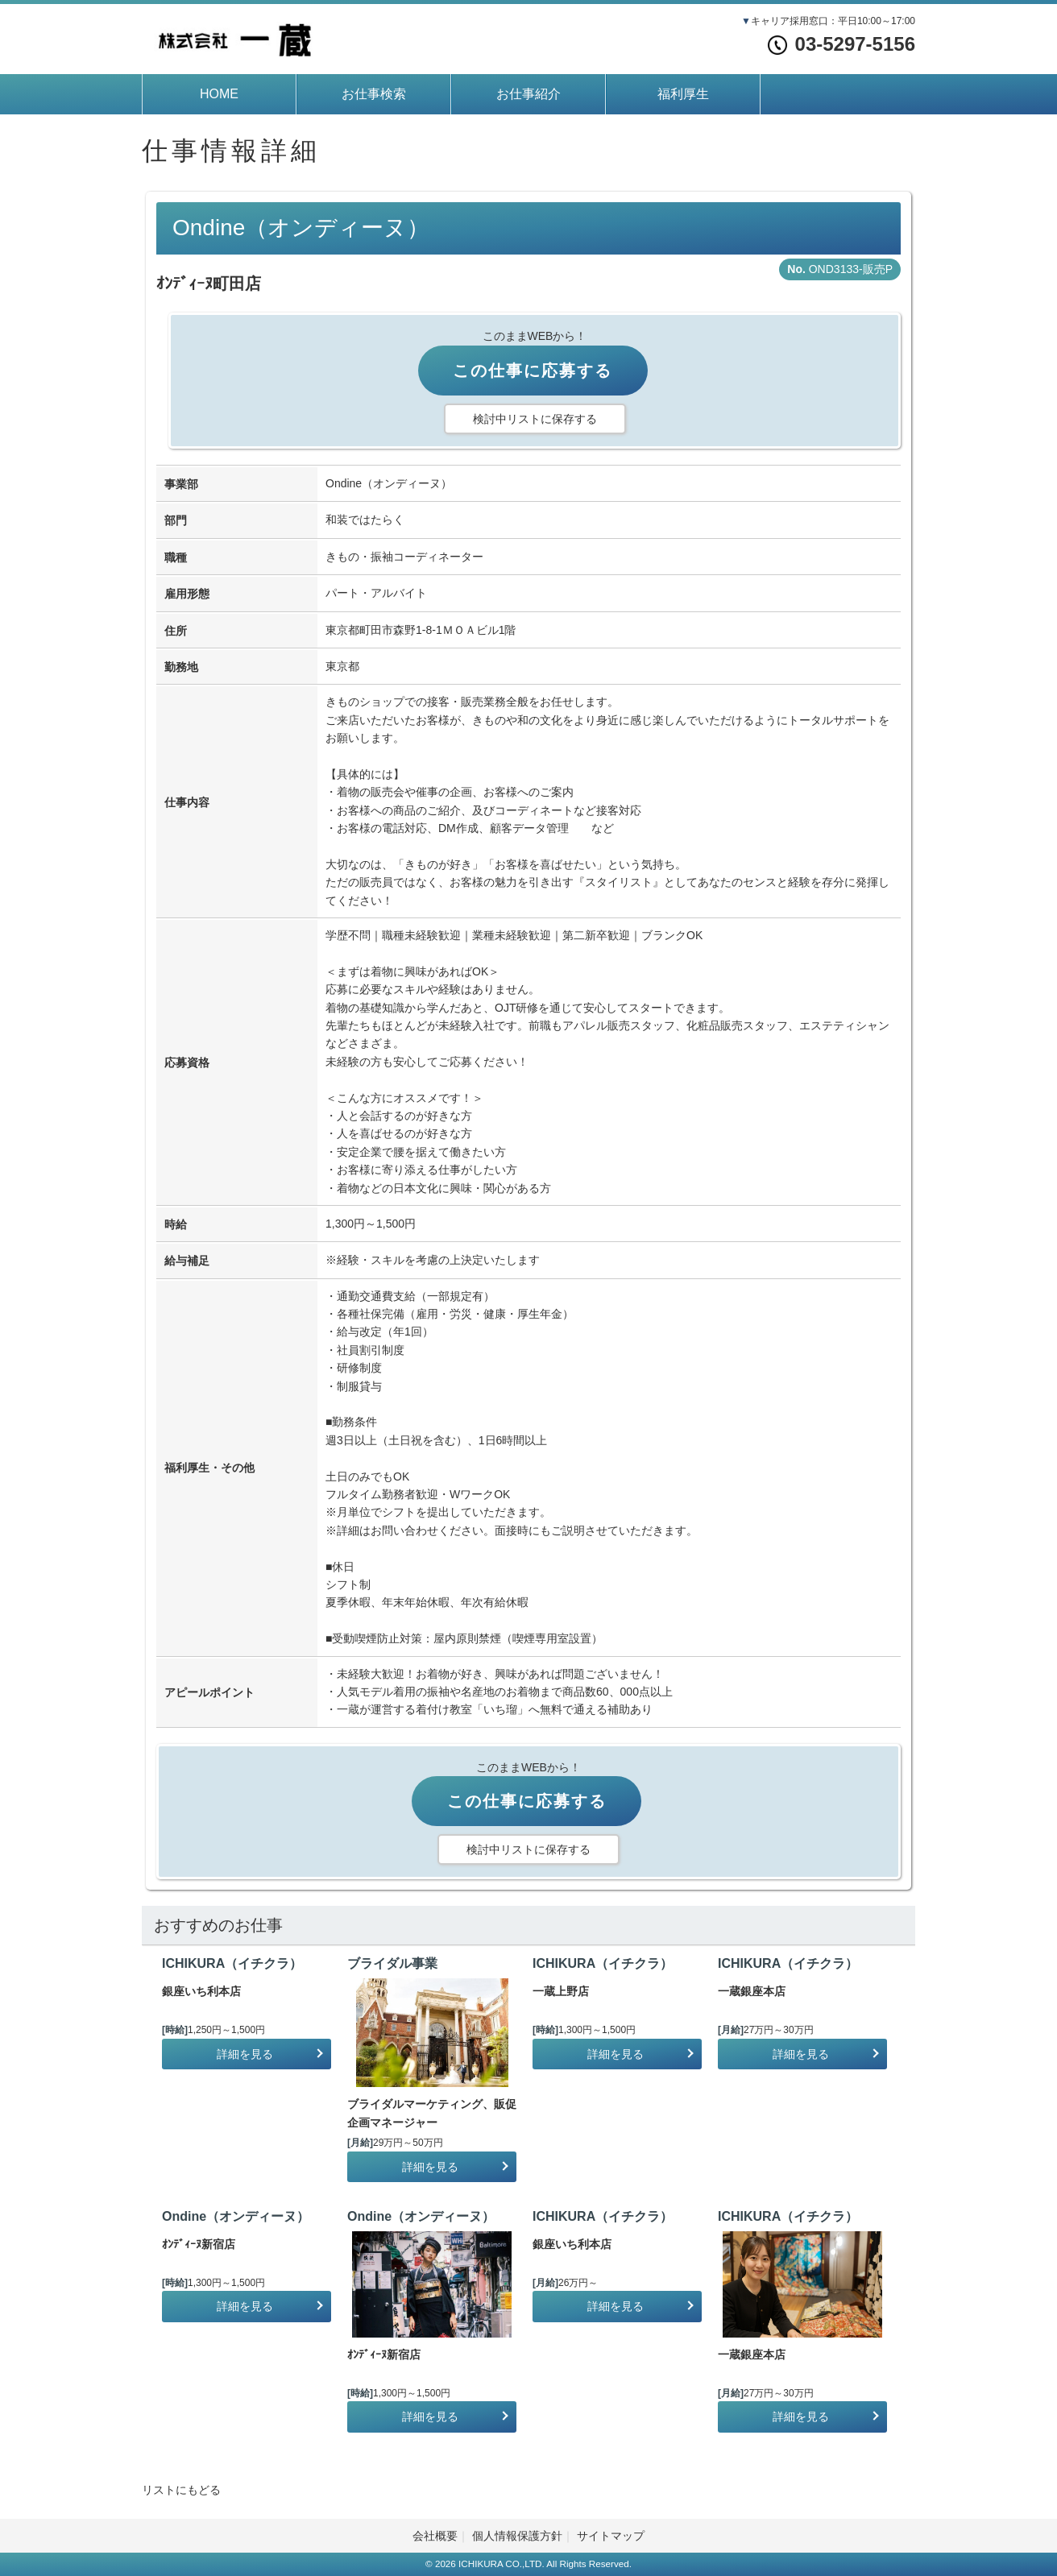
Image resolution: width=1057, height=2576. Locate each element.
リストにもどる (181, 2489)
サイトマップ (611, 2535)
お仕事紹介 (528, 94)
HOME (219, 94)
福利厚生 (683, 94)
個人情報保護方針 (517, 2535)
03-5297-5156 (841, 44)
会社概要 (435, 2535)
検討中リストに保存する (535, 418)
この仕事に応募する (532, 370)
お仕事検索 (374, 94)
